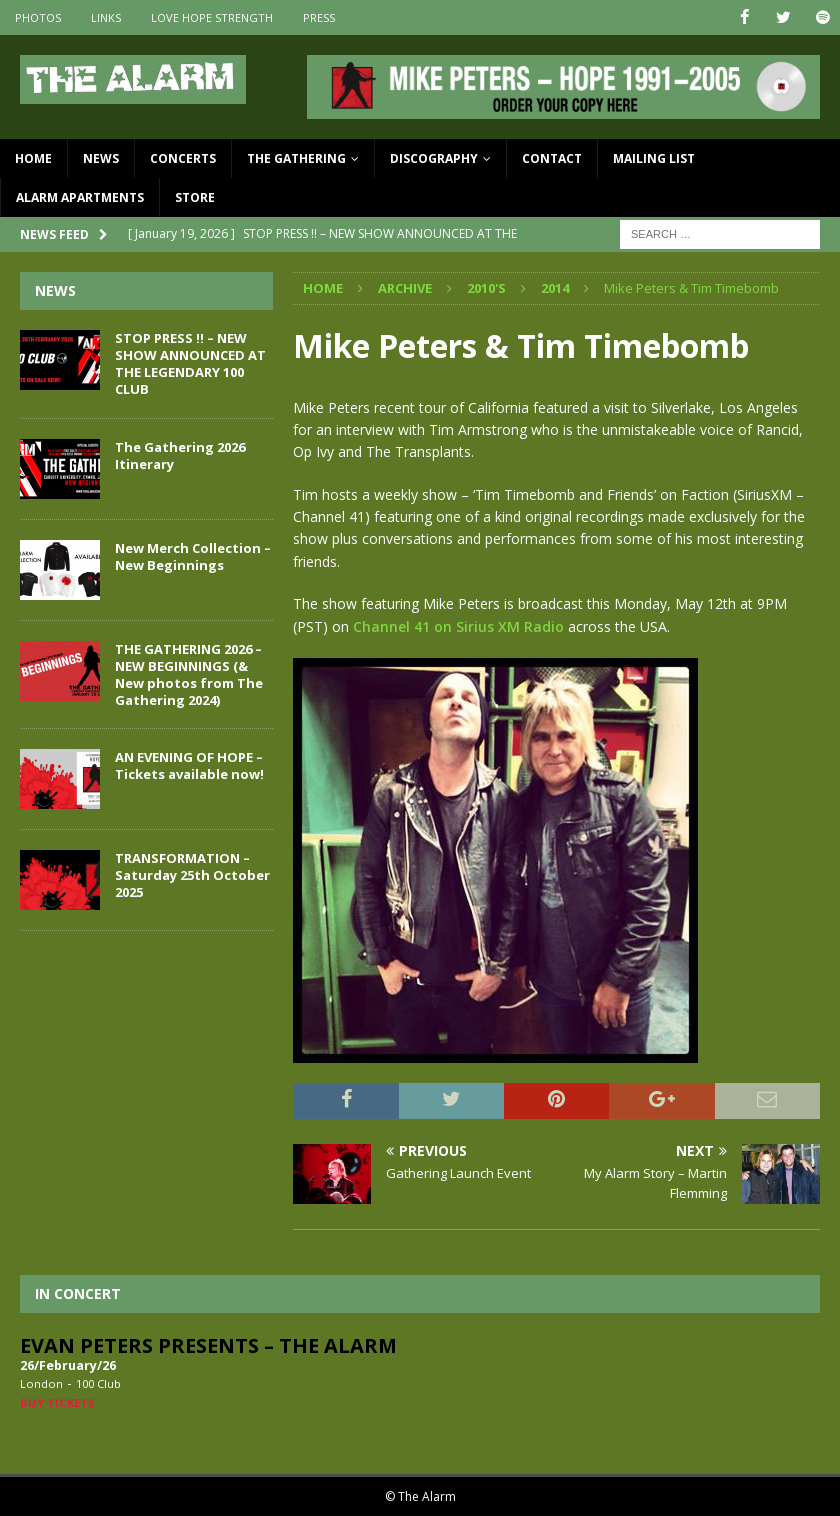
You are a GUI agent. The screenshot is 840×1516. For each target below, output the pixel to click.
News (101, 158)
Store (195, 197)
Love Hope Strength (212, 17)
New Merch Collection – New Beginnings (193, 556)
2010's (486, 288)
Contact (552, 158)
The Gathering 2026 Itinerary (180, 455)
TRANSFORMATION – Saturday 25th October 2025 (192, 875)
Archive (405, 288)
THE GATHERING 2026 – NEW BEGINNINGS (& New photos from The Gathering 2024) (189, 674)
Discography (434, 158)
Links (106, 17)
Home (33, 158)
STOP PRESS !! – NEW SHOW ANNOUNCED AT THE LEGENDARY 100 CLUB (190, 363)
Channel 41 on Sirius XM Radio (458, 625)
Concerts (183, 158)
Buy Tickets (57, 1402)
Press (319, 17)
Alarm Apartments (80, 197)
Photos (38, 17)
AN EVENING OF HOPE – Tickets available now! (189, 765)
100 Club (98, 1382)
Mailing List (654, 158)
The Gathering (296, 158)
